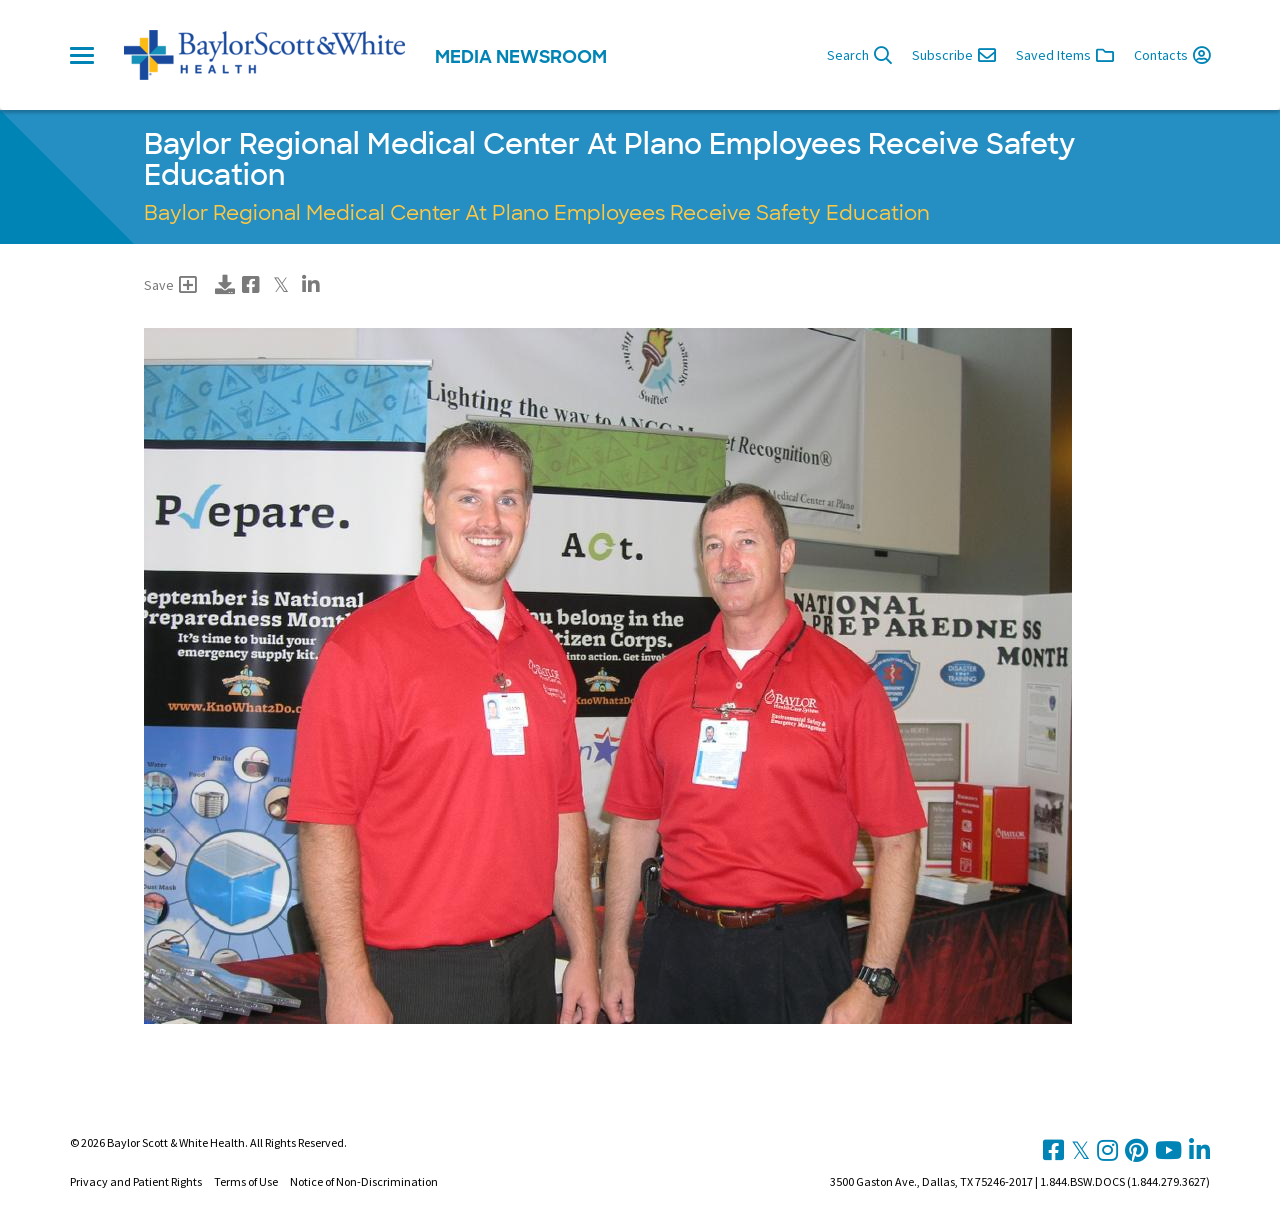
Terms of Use (246, 1181)
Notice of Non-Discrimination (364, 1181)
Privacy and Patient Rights (136, 1181)
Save (170, 285)
